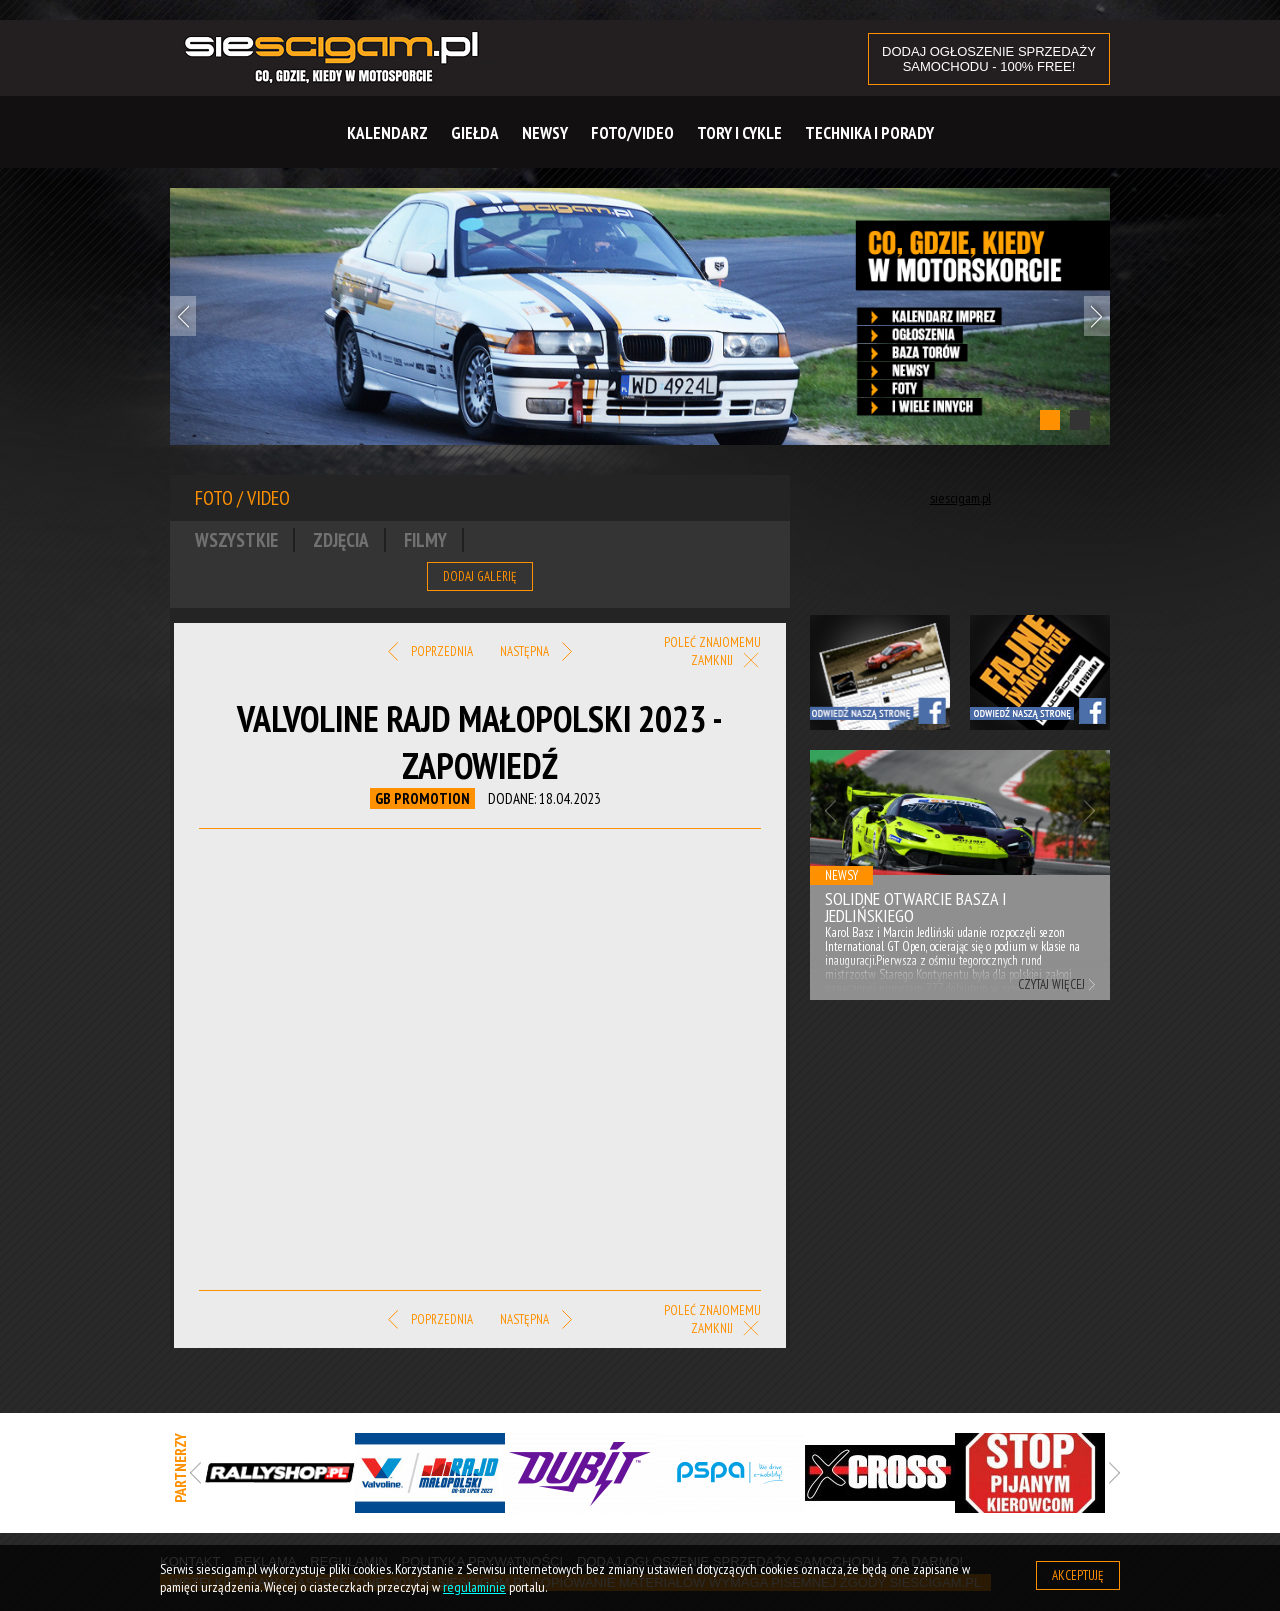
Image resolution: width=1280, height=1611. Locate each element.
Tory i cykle (739, 133)
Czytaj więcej (1051, 984)
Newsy (545, 133)
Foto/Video (632, 133)
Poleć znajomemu (712, 642)
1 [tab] (1050, 420)
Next (1097, 316)
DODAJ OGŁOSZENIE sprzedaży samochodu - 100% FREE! (989, 59)
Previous (183, 316)
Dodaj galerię (480, 576)
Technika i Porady (869, 133)
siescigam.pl (960, 498)
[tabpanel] (640, 316)
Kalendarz (387, 133)
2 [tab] (1080, 420)
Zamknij (726, 661)
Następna (536, 652)
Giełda (475, 133)
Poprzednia (430, 652)
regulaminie (474, 1587)
